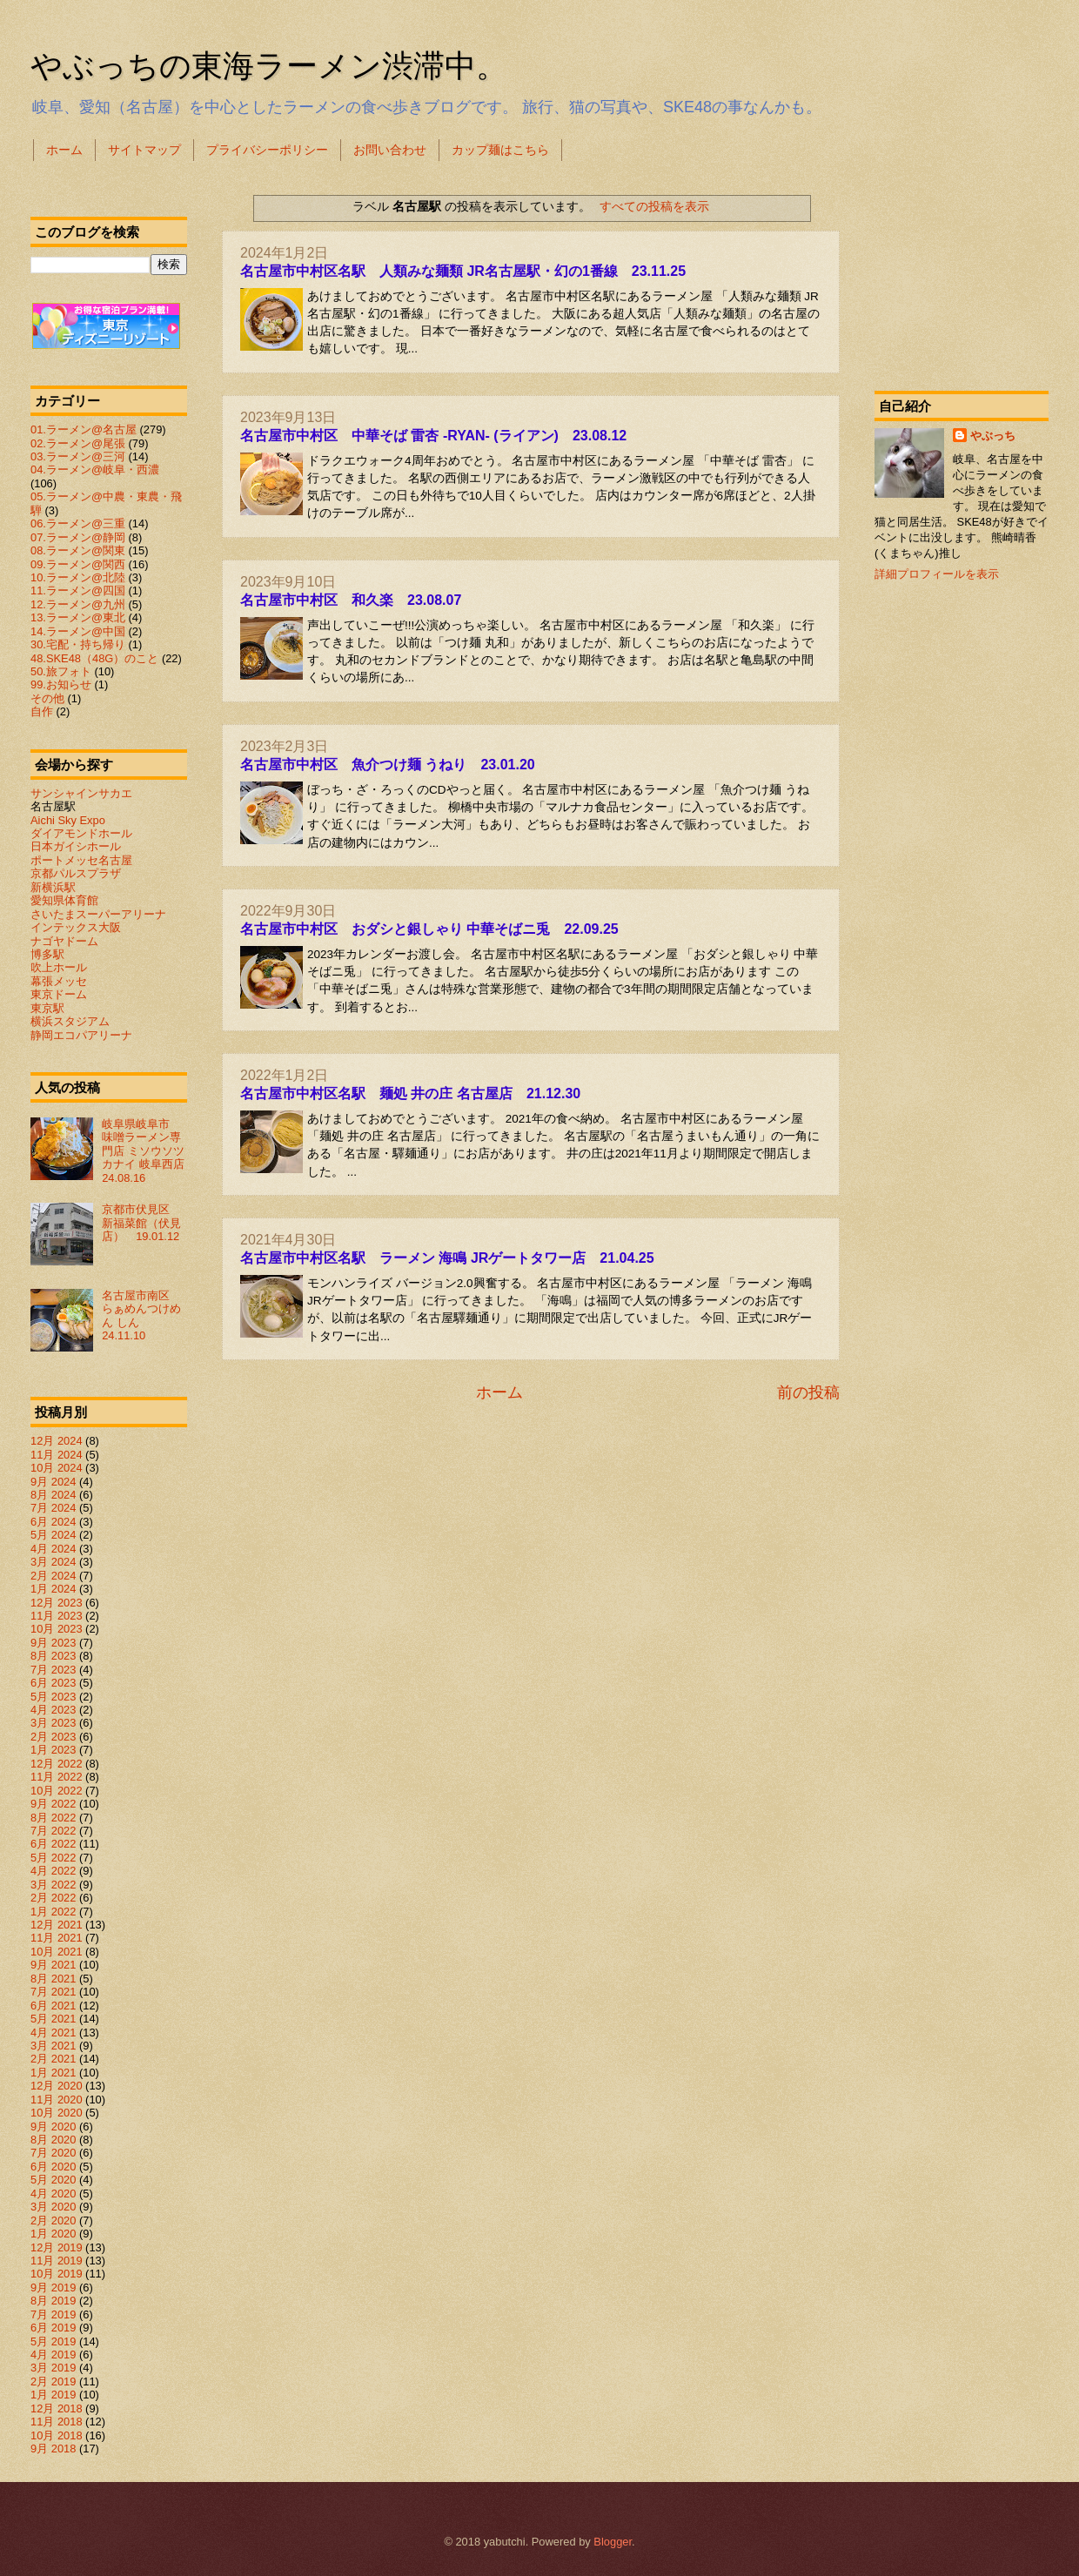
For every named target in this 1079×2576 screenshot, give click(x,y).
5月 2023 (53, 1696)
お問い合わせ (389, 150)
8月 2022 (53, 1817)
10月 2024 (56, 1467)
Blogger (612, 2541)
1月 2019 (53, 2394)
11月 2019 (56, 2260)
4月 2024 (53, 1548)
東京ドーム (58, 994)
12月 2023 (56, 1602)
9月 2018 (53, 2448)
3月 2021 (53, 2045)
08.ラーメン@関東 (77, 550)
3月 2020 (53, 2206)
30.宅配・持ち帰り (77, 644)
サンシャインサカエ (81, 793)
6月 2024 (53, 1521)
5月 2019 (53, 2341)
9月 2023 (53, 1642)
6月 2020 (53, 2166)
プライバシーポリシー (267, 150)
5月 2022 (53, 1857)
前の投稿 (808, 1392)
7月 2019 (53, 2314)
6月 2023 (53, 1682)
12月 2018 (56, 2408)
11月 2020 (56, 2099)
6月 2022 (53, 1843)
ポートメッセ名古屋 (81, 860)
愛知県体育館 (64, 900)
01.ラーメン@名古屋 (83, 429)
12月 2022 (56, 1763)
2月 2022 (53, 1897)
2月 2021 (53, 2058)
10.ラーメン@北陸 (77, 577)
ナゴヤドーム (64, 941)
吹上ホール (58, 967)
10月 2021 (56, 1951)
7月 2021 (53, 1991)
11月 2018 (56, 2421)
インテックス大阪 (75, 927)
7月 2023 (53, 1669)
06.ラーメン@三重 (77, 523)
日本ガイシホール (75, 846)
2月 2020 (53, 2220)
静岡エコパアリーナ (81, 1035)
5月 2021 (53, 2018)
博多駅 (47, 954)
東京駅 (47, 1008)
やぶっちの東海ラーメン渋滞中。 (268, 66)
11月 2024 (56, 1454)
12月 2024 (56, 1440)
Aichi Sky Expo (67, 820)
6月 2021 (53, 2005)
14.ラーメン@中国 (77, 631)
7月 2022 (53, 1830)
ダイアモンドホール (81, 833)
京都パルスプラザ (75, 873)
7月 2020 (53, 2152)
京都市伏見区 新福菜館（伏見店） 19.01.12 (141, 1223)
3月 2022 (53, 1884)
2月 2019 (53, 2381)
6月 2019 (53, 2327)
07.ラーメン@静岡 (77, 537)
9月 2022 (53, 1803)
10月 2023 (56, 1628)
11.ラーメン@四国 (77, 590)
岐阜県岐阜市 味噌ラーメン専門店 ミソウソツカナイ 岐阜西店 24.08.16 (149, 1150)
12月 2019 (56, 2247)
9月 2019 (53, 2287)
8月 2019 (53, 2300)
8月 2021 (53, 1978)
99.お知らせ (60, 684)
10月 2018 (56, 2435)
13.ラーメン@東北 (77, 617)
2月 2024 (53, 1575)
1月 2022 (53, 1911)
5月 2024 (53, 1534)
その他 (47, 698)
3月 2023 (53, 1722)
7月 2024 (53, 1507)
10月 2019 (56, 2273)
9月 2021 (53, 1964)
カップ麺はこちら (500, 150)
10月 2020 (56, 2112)
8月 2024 (53, 1494)
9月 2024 (53, 1481)
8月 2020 (53, 2139)
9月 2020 (53, 2126)
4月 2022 (53, 1870)
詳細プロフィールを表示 (937, 573)
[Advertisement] (962, 273)
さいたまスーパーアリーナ (98, 914)
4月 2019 (53, 2354)
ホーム (64, 150)
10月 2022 (56, 1790)
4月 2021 (53, 2032)
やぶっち (992, 435)
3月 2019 (53, 2367)
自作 (41, 711)
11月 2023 (56, 1615)
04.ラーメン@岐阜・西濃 (94, 469)
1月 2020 (53, 2233)
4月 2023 (53, 1709)
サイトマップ (144, 150)
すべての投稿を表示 (654, 206)
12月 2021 (56, 1924)
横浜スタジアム (70, 1021)
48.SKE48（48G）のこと (94, 658)
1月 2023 (53, 1749)
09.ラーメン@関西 (77, 564)
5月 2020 (53, 2179)
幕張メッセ (58, 981)
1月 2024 (53, 1588)
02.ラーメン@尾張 (77, 443)
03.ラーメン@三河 (77, 456)
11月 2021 (56, 1937)
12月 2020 (56, 2085)
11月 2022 (56, 1776)
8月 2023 (53, 1655)
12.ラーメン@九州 (77, 604)
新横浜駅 (53, 887)
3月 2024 (53, 1561)
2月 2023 (53, 1736)
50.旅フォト (60, 671)
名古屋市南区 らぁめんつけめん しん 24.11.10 (141, 1315)
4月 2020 (53, 2193)
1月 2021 (53, 2072)
